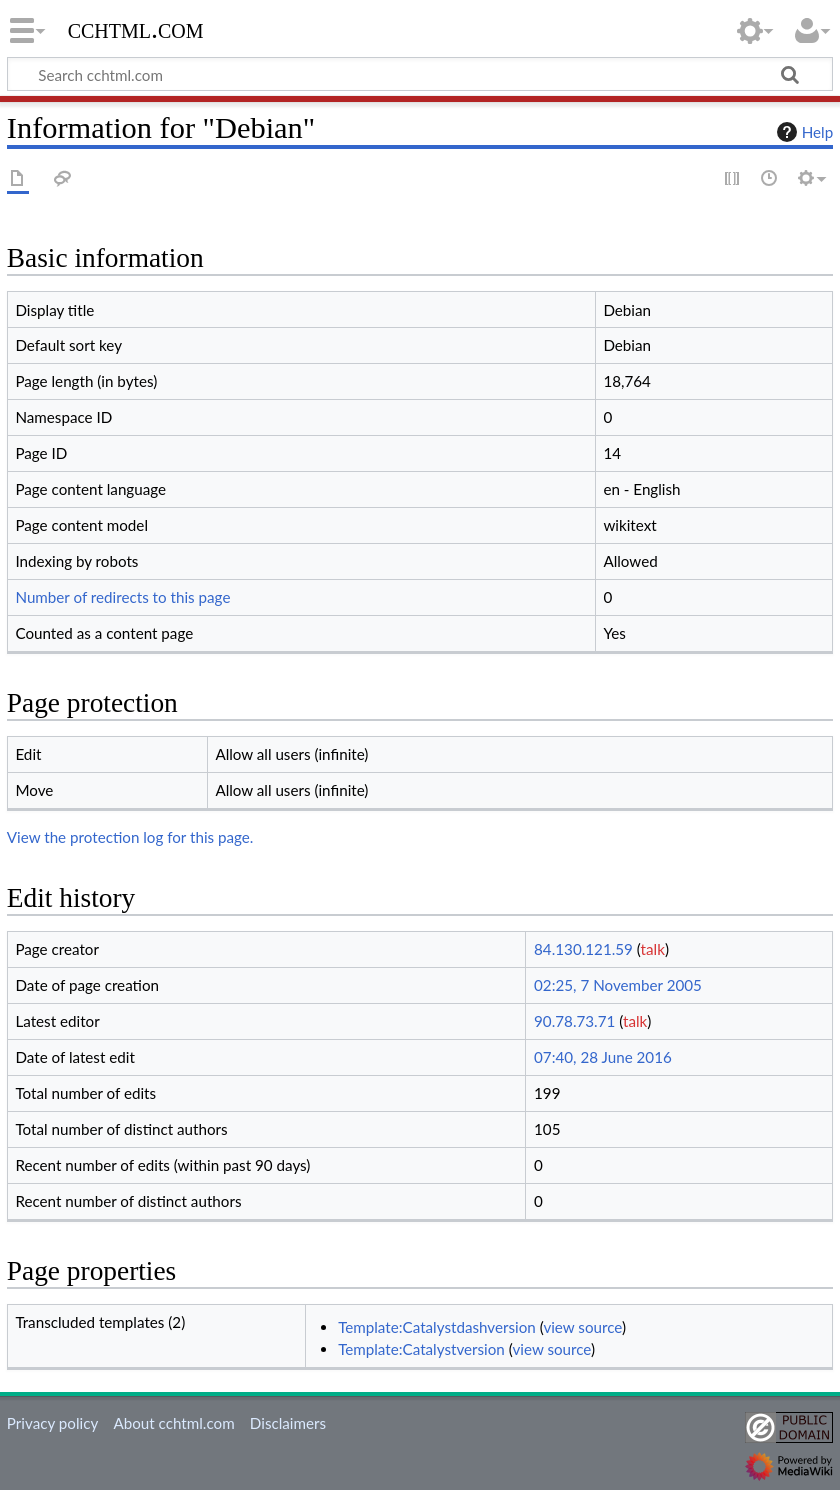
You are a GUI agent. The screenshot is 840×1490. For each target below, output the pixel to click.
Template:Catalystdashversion (437, 1327)
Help (802, 132)
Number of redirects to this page (122, 597)
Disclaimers (288, 1423)
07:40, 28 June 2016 (603, 1057)
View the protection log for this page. (130, 837)
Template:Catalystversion (421, 1349)
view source (582, 1327)
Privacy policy (52, 1423)
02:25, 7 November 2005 (618, 985)
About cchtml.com (173, 1423)
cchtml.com (136, 29)
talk (653, 949)
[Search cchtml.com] (420, 74)
